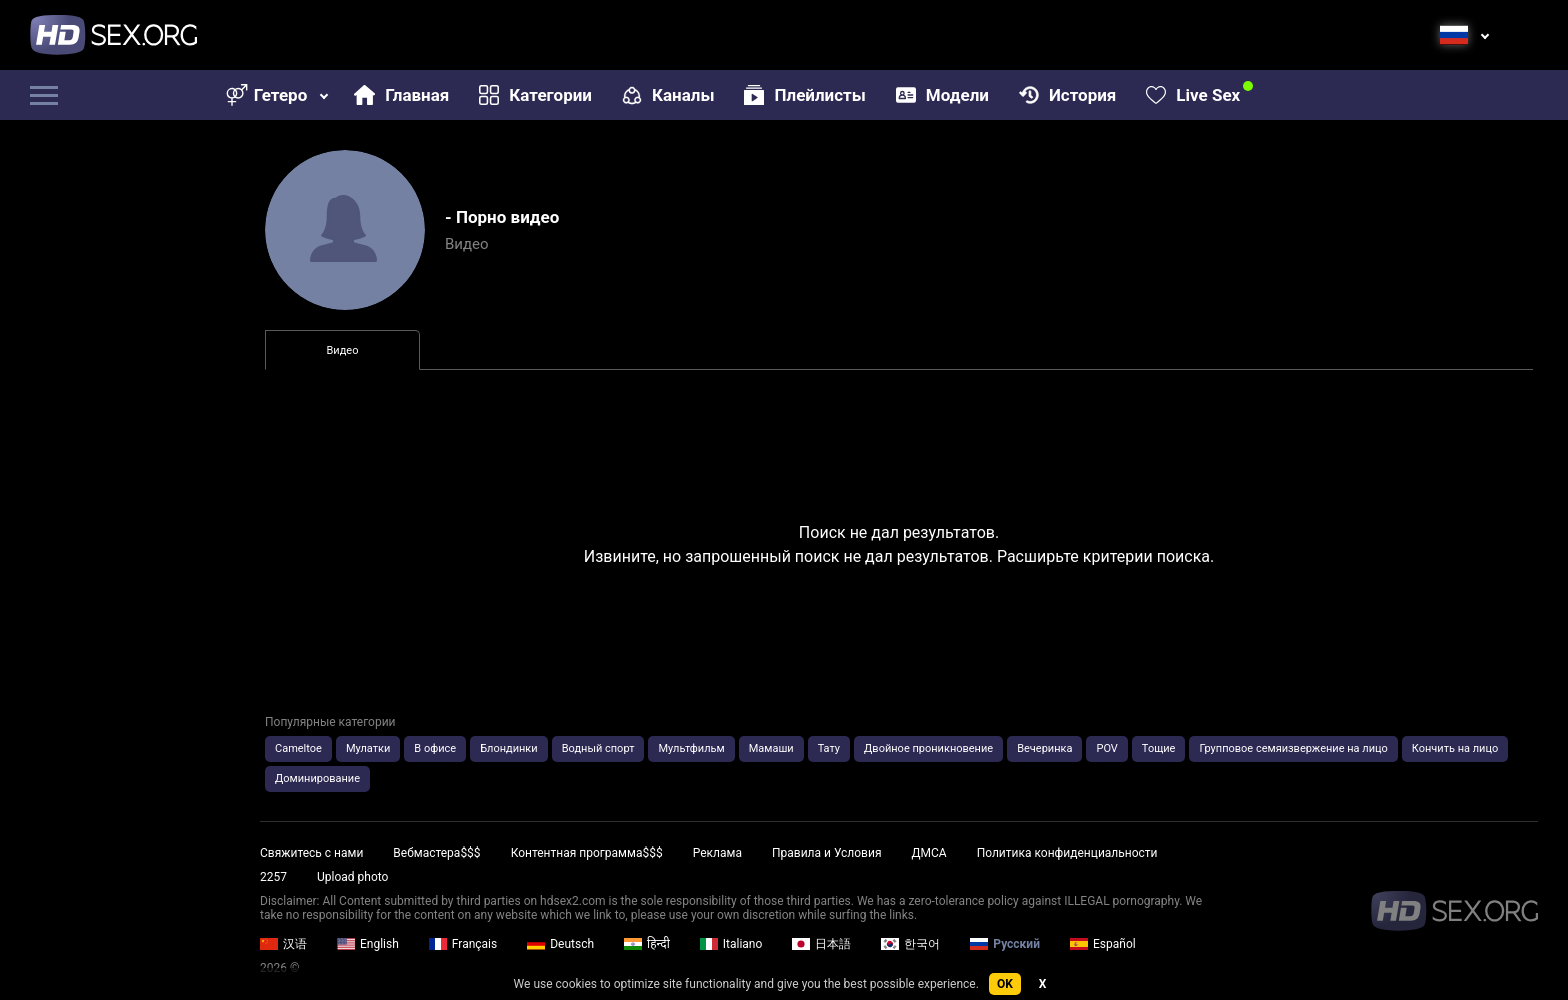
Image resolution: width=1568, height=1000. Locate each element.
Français (463, 944)
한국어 (910, 944)
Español (1103, 944)
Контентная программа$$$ (587, 853)
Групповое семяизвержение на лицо (1293, 748)
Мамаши (771, 748)
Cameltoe (298, 748)
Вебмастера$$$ (436, 853)
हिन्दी (647, 944)
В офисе (435, 748)
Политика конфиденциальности (1067, 853)
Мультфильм (691, 748)
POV (1106, 748)
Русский (1005, 944)
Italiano (731, 944)
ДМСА (928, 853)
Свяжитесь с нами (311, 853)
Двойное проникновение (928, 748)
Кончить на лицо (1455, 748)
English (368, 944)
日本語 (821, 944)
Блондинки (509, 748)
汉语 (283, 944)
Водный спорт (598, 748)
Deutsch (560, 944)
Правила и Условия (827, 853)
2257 (273, 877)
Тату (829, 748)
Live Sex (1193, 95)
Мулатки (368, 748)
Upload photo (352, 877)
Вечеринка (1044, 748)
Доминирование (317, 778)
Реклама (717, 853)
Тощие (1159, 748)
